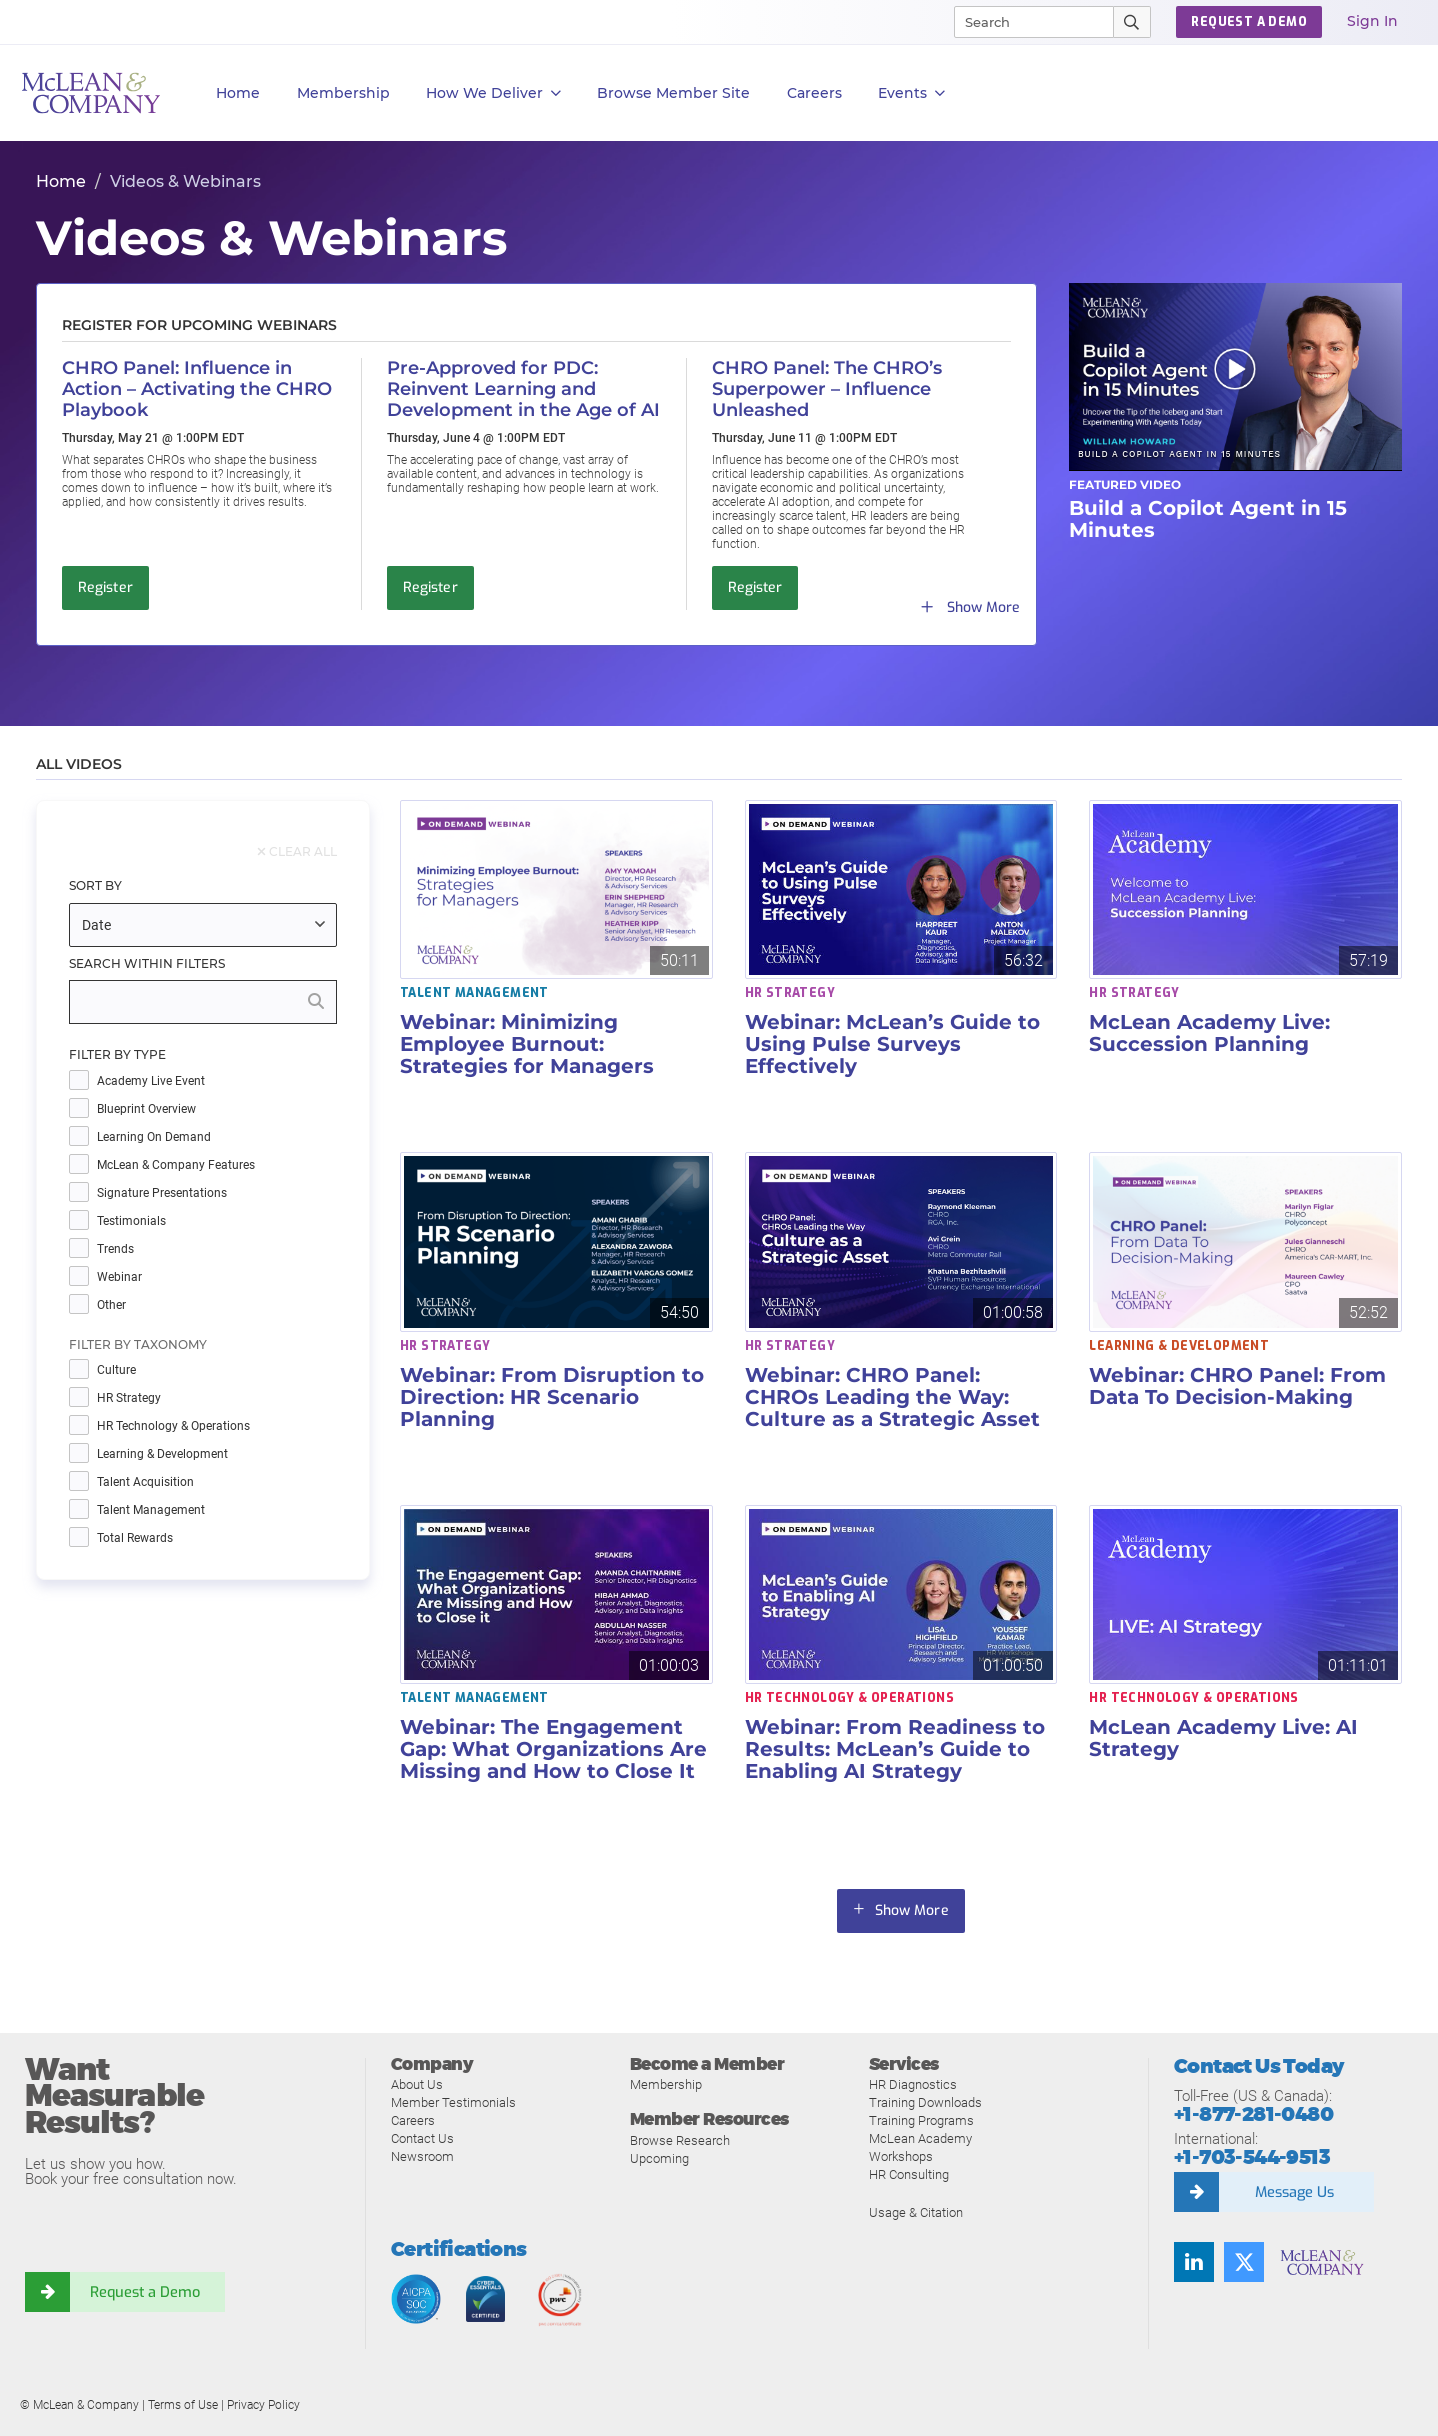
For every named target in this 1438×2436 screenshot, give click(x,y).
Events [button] (911, 93)
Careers (413, 2120)
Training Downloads (925, 2102)
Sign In (1372, 21)
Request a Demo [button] (1249, 22)
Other (111, 1305)
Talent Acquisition (145, 1482)
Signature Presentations (162, 1193)
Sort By (95, 886)
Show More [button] (912, 1910)
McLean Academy (920, 2138)
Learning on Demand (154, 1137)
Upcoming (659, 2158)
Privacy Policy (263, 2405)
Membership (343, 93)
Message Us (1294, 2192)
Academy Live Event (151, 1081)
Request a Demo (145, 2292)
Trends (115, 1249)
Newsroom (422, 2156)
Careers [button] (814, 93)
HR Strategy (129, 1398)
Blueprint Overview (146, 1109)
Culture (116, 1370)
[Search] (1025, 22)
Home (238, 93)
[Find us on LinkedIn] (1194, 2262)
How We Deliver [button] (493, 93)
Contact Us (422, 2138)
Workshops (901, 2156)
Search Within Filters (147, 964)
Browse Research (680, 2140)
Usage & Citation (916, 2212)
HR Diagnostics (913, 2084)
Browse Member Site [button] (673, 93)
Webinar (119, 1277)
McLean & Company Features (176, 1165)
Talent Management (151, 1510)
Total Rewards (135, 1538)
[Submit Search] (1132, 22)
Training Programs (921, 2120)
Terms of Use (183, 2405)
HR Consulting (909, 2174)
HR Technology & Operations (173, 1426)
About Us (417, 2084)
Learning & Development (162, 1454)
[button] (1236, 376)
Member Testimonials (453, 2102)
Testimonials (131, 1221)
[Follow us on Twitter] (1244, 2262)
